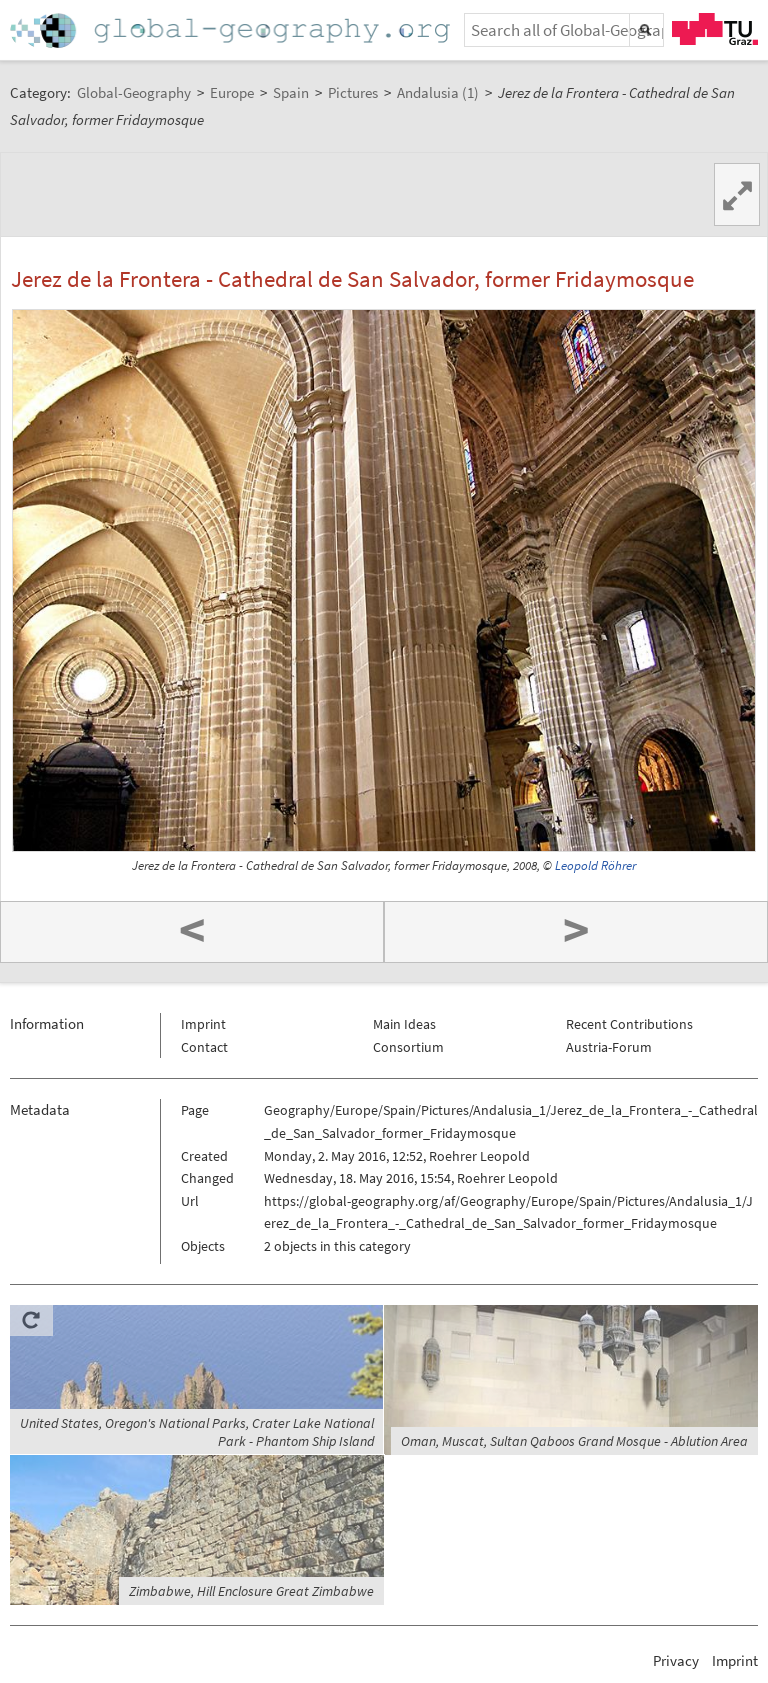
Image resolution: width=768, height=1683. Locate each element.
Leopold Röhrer (595, 865)
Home (232, 30)
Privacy (676, 1660)
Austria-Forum (609, 1047)
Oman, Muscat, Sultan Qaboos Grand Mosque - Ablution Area (574, 1441)
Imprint (203, 1024)
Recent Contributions (629, 1024)
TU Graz (715, 29)
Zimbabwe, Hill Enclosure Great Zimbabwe (251, 1591)
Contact (204, 1047)
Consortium (408, 1047)
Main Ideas (404, 1024)
